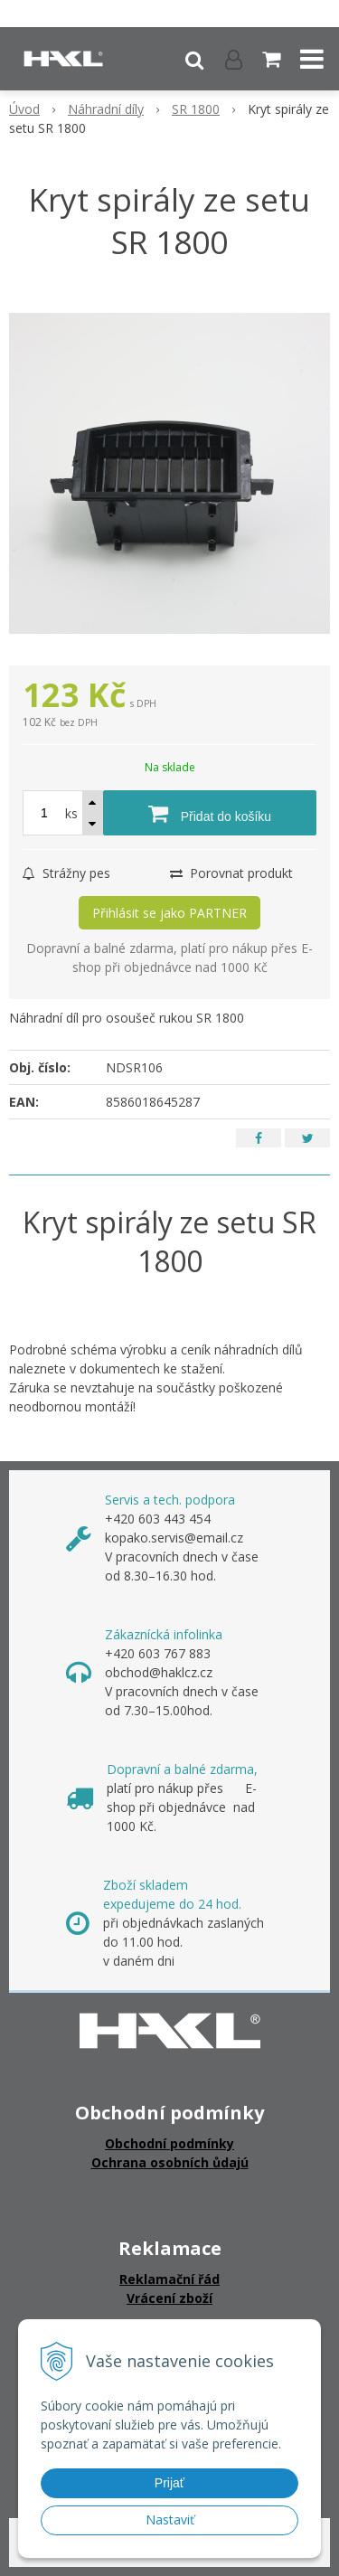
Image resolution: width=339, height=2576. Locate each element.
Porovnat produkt (231, 873)
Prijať (169, 2483)
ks (71, 813)
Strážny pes (66, 873)
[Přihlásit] (233, 59)
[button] (194, 59)
